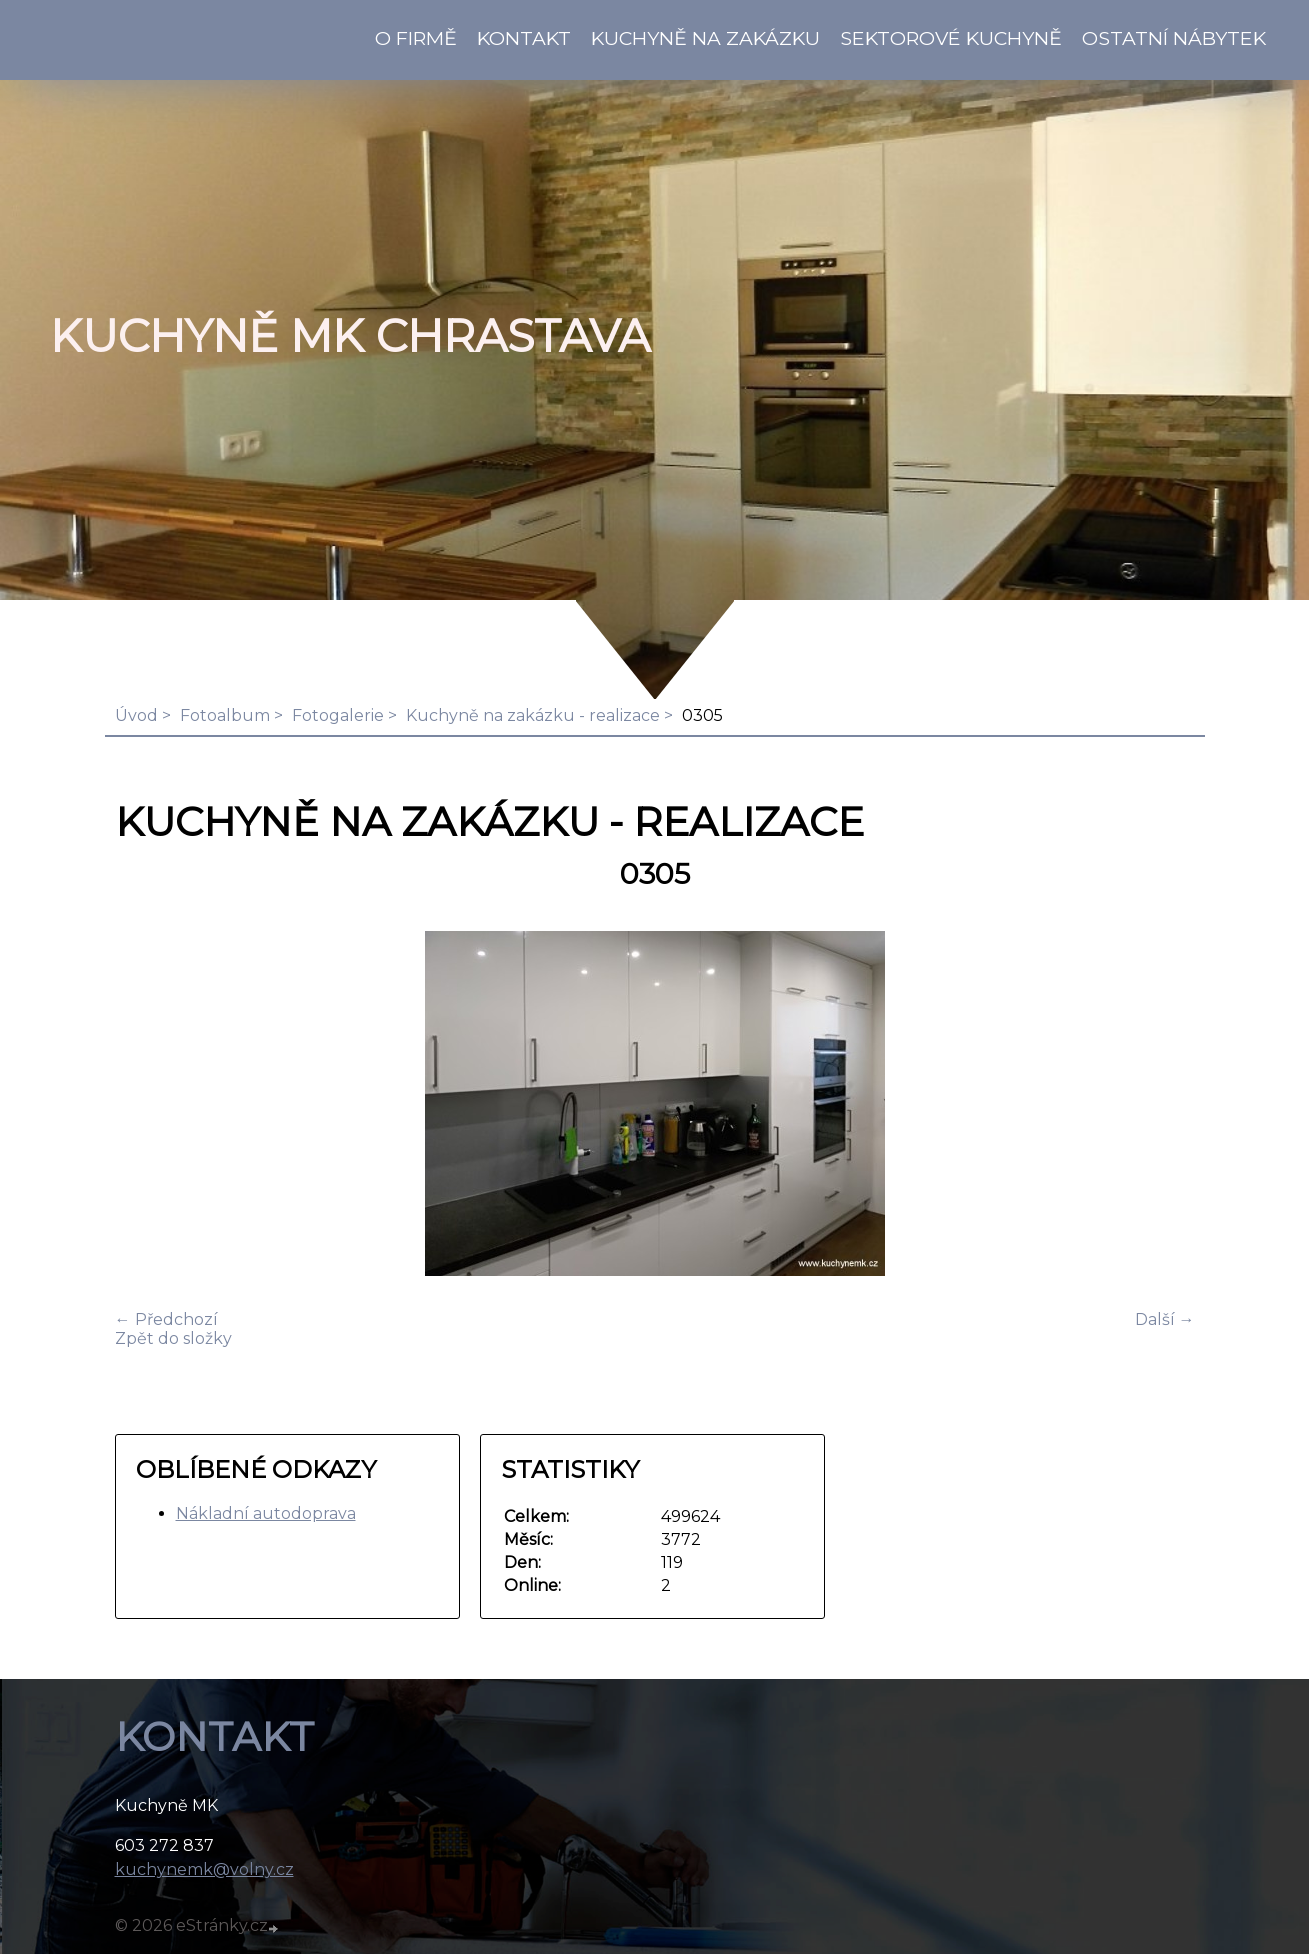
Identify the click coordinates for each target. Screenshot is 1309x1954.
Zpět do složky (173, 1338)
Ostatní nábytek (1174, 38)
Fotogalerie (338, 715)
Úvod (136, 715)
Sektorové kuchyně (951, 38)
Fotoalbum (225, 715)
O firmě (416, 38)
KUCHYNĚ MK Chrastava (350, 336)
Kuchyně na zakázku (705, 38)
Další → (1165, 1319)
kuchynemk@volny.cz (204, 1869)
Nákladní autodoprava (266, 1513)
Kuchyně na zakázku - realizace (533, 715)
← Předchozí (166, 1319)
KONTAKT (524, 38)
